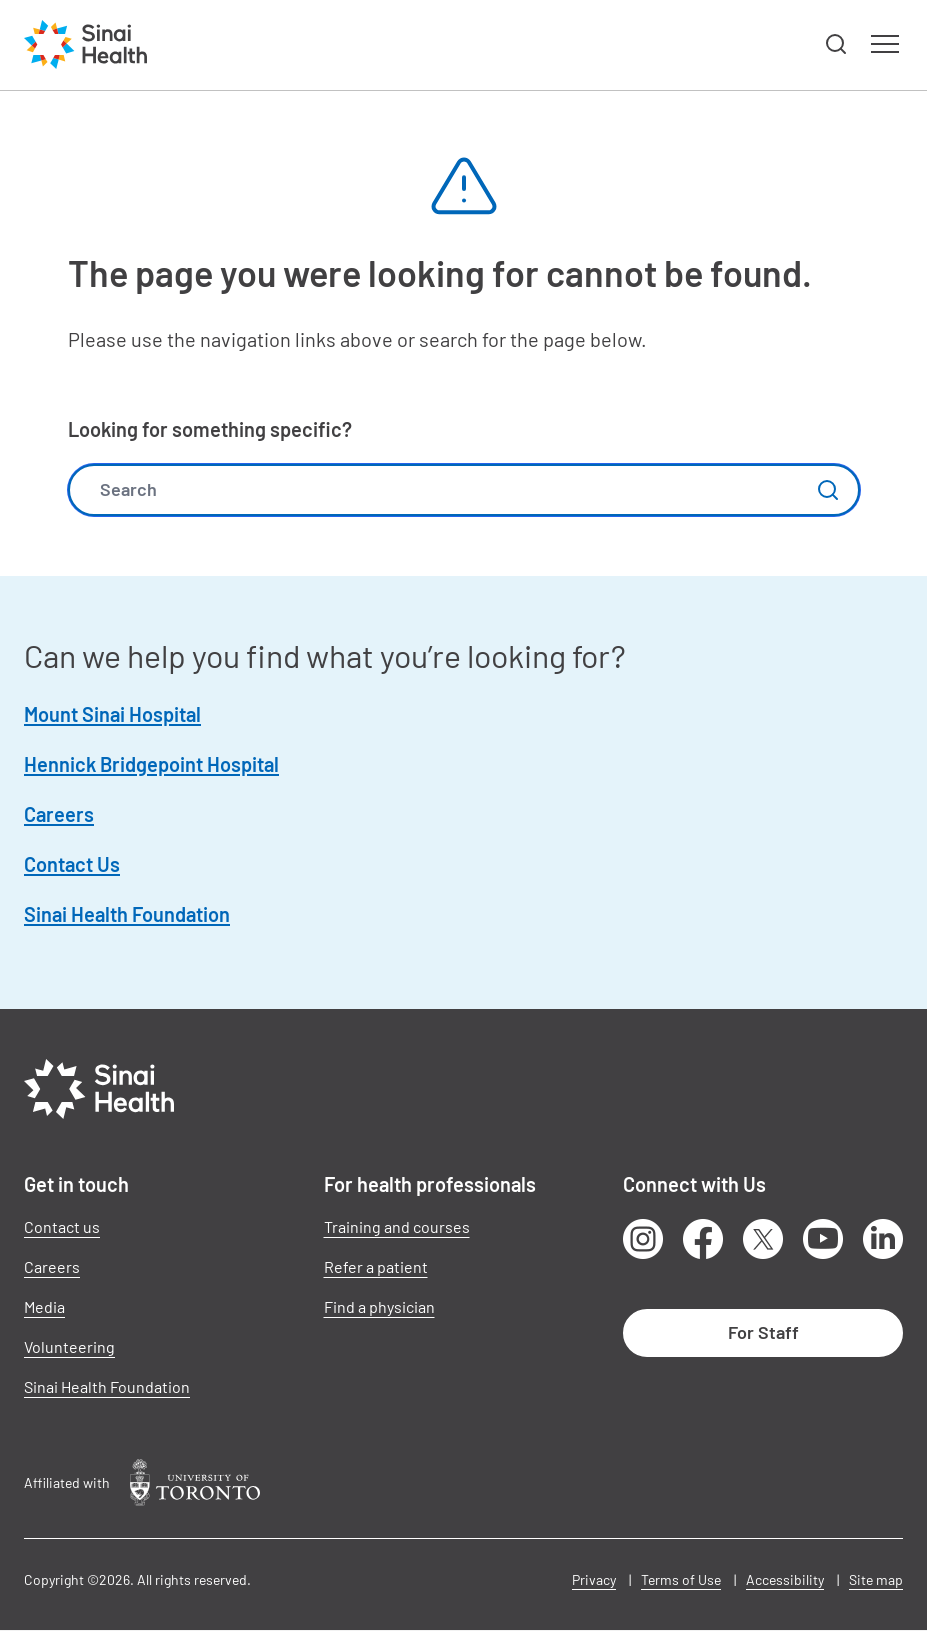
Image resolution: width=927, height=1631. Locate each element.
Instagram (643, 1239)
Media (44, 1306)
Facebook (703, 1239)
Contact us (62, 1226)
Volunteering (69, 1346)
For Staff (763, 1332)
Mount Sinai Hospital (112, 714)
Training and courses (397, 1226)
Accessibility (785, 1579)
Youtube (823, 1239)
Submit (828, 490)
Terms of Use (681, 1579)
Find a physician (379, 1306)
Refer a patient (376, 1266)
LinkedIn (883, 1239)
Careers (59, 814)
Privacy (594, 1579)
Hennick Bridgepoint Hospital (151, 764)
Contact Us (72, 864)
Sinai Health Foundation (127, 914)
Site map (876, 1579)
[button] (837, 45)
